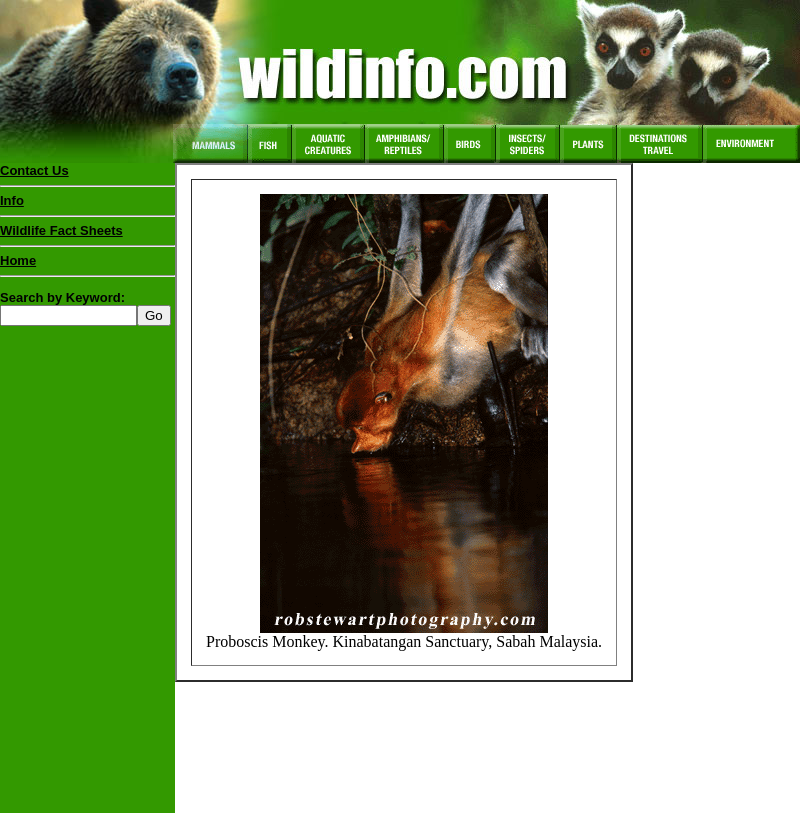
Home (18, 260)
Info (12, 200)
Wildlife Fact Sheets (87, 235)
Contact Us (34, 170)
